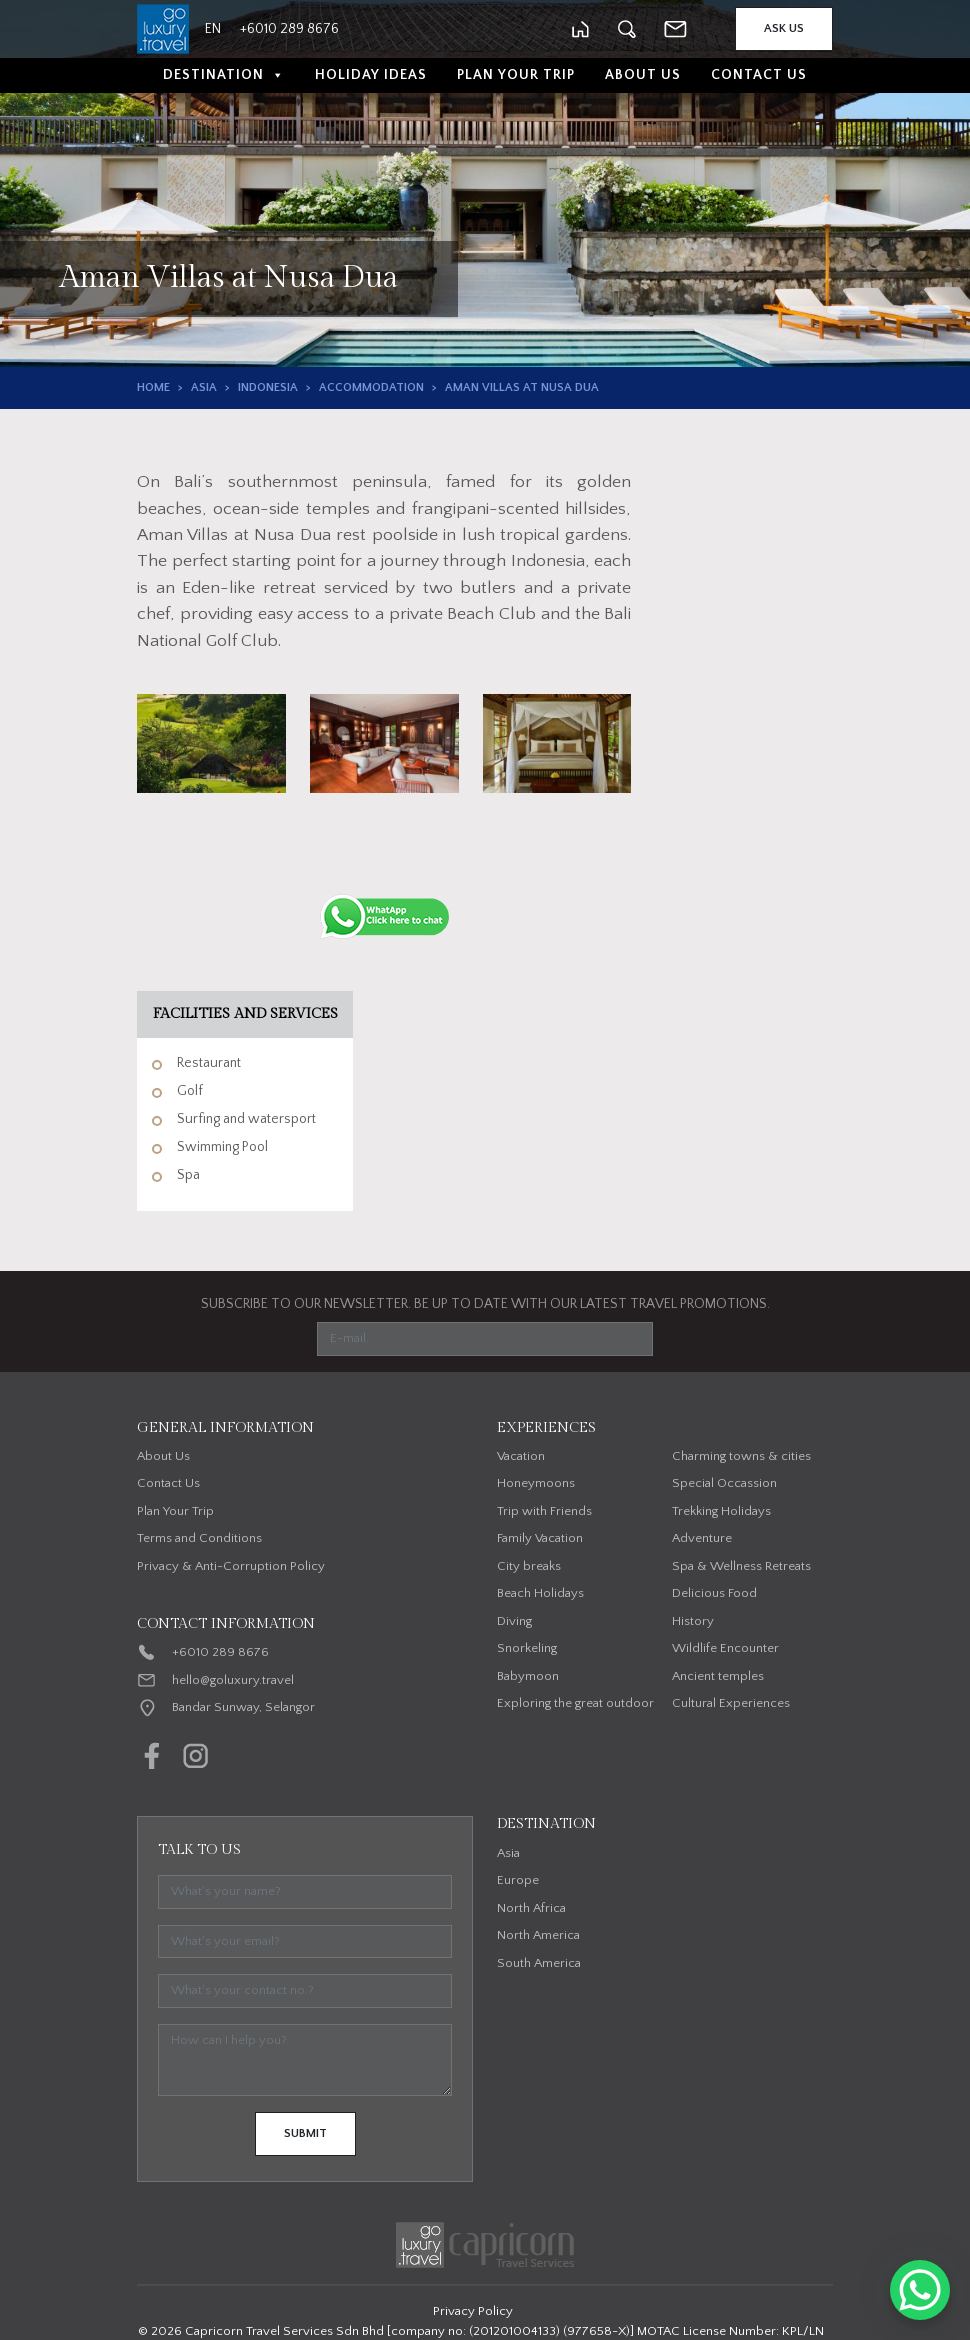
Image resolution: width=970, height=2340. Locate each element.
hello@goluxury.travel (233, 1680)
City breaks (529, 1566)
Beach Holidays (540, 1593)
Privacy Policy (473, 2311)
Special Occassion (724, 1483)
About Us (643, 75)
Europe (518, 1880)
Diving (514, 1621)
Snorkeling (527, 1648)
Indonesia (268, 387)
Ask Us (784, 28)
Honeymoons (536, 1483)
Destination (224, 75)
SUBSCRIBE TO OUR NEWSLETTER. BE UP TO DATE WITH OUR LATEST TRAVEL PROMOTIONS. (485, 1304)
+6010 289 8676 (220, 1652)
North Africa (531, 1908)
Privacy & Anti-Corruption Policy (231, 1566)
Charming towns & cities (741, 1456)
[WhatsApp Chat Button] (920, 2290)
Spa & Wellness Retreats (741, 1566)
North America (538, 1935)
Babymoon (528, 1676)
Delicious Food (714, 1593)
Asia (204, 387)
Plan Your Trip (516, 75)
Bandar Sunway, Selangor (243, 1707)
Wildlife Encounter (725, 1648)
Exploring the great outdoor (575, 1703)
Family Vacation (540, 1538)
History (693, 1621)
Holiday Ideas (371, 75)
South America (539, 1963)
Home (153, 387)
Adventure (702, 1538)
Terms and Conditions (199, 1538)
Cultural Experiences (731, 1703)
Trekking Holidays (721, 1511)
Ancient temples (718, 1676)
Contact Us (759, 75)
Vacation (521, 1456)
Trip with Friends (544, 1511)
